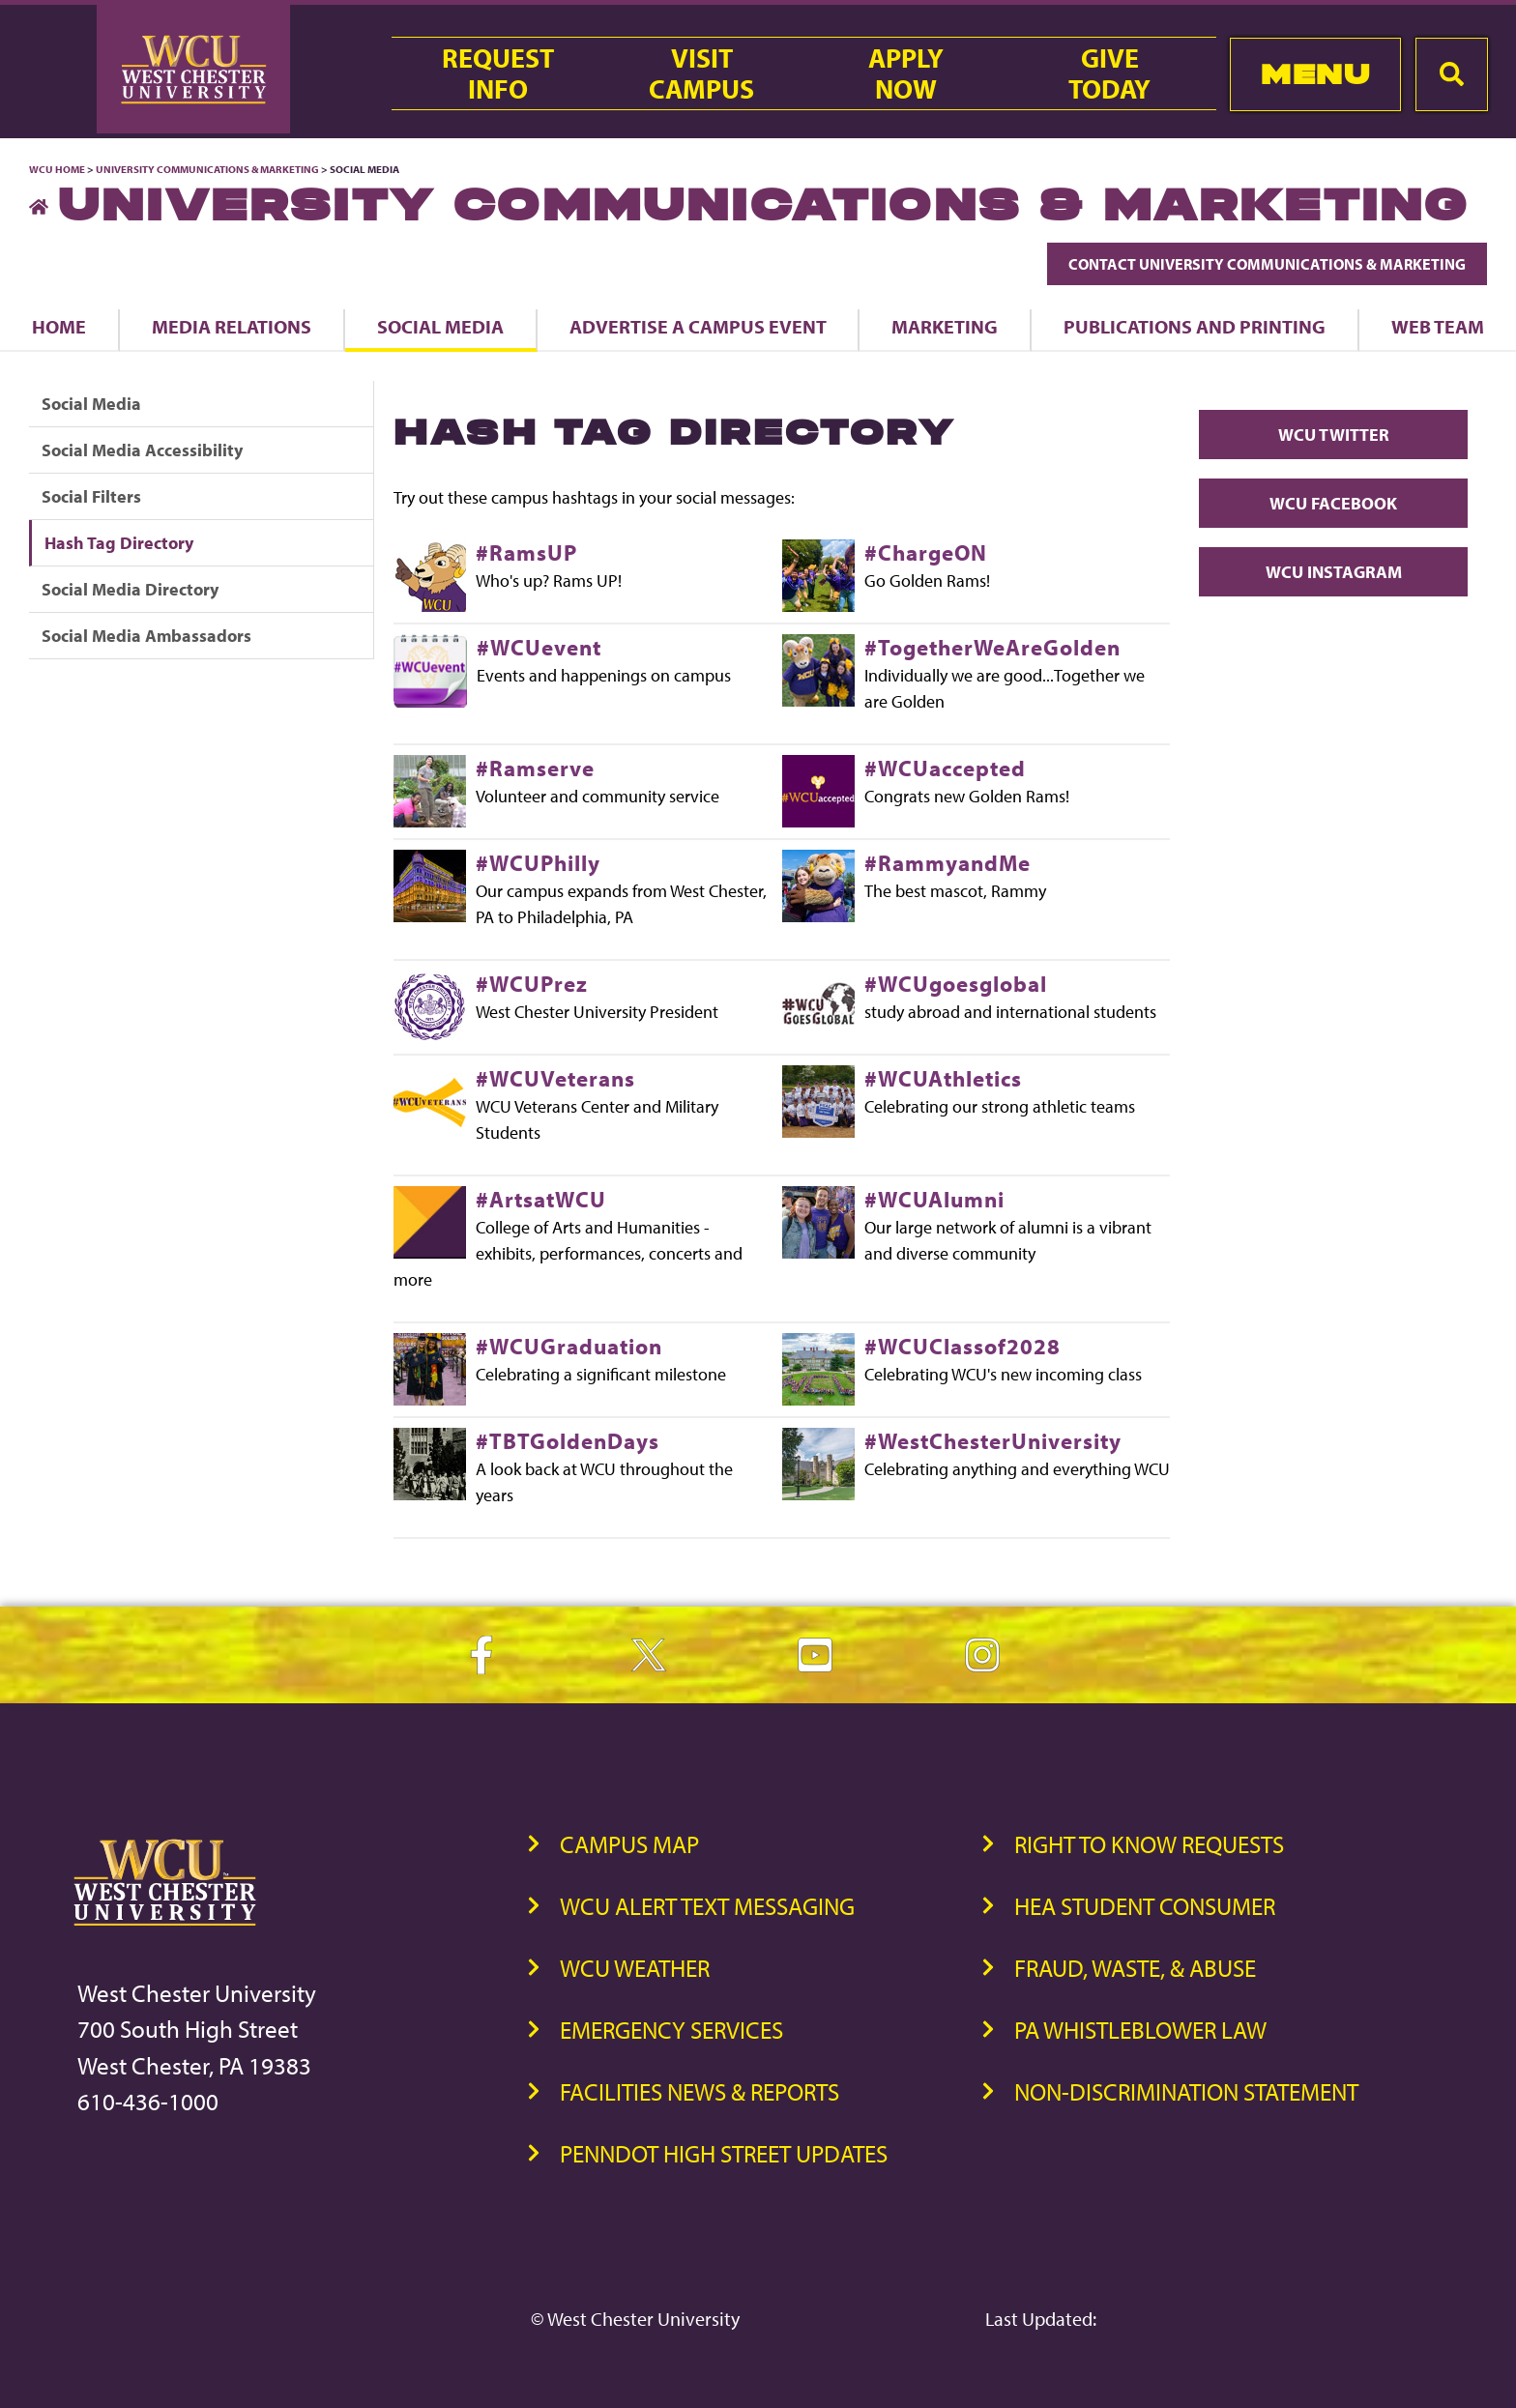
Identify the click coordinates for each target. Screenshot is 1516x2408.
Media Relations (231, 326)
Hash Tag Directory (118, 543)
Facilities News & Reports (699, 2091)
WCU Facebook (1333, 503)
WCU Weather (635, 1968)
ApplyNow (906, 73)
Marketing (944, 326)
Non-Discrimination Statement (1186, 2091)
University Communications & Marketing (207, 169)
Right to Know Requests (1149, 1844)
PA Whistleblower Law (1140, 2030)
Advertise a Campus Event (698, 326)
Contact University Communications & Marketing (1267, 264)
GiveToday (1109, 73)
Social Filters (91, 496)
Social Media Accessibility (142, 450)
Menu (1315, 74)
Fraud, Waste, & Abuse (1135, 1968)
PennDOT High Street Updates (724, 2153)
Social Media (440, 326)
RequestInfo (498, 73)
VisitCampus (701, 73)
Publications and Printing (1195, 326)
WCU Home (57, 169)
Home (59, 326)
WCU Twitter (1333, 434)
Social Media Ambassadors (146, 635)
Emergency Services (671, 2030)
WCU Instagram (1334, 572)
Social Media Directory (130, 589)
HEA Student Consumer (1144, 1906)
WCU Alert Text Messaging (707, 1906)
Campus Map (629, 1844)
